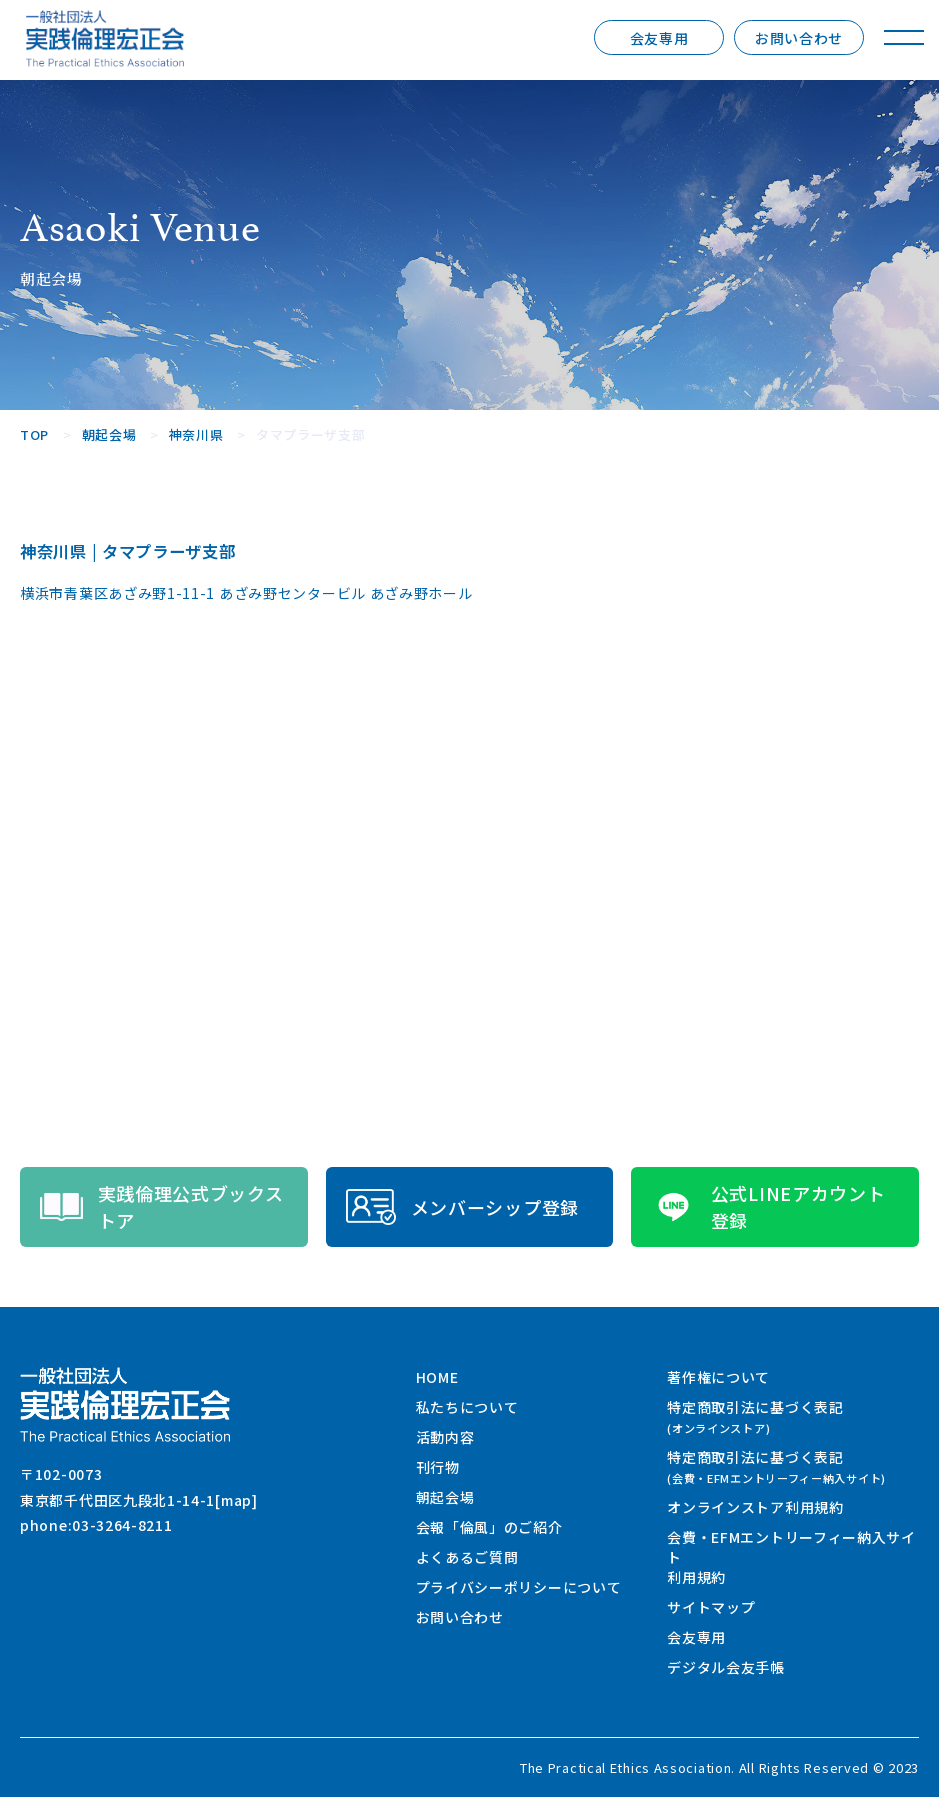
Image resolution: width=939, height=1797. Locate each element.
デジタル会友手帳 (726, 1667)
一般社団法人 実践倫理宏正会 (105, 38)
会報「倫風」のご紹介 (489, 1527)
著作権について (718, 1377)
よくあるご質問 (467, 1557)
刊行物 (438, 1467)
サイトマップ (711, 1607)
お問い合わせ (799, 38)
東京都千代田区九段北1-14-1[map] (139, 1500)
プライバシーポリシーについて (519, 1587)
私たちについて (467, 1407)
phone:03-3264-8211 (96, 1525)
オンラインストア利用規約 (755, 1507)
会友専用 (659, 38)
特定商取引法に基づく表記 (755, 1416)
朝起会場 (445, 1497)
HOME (437, 1377)
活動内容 (445, 1437)
